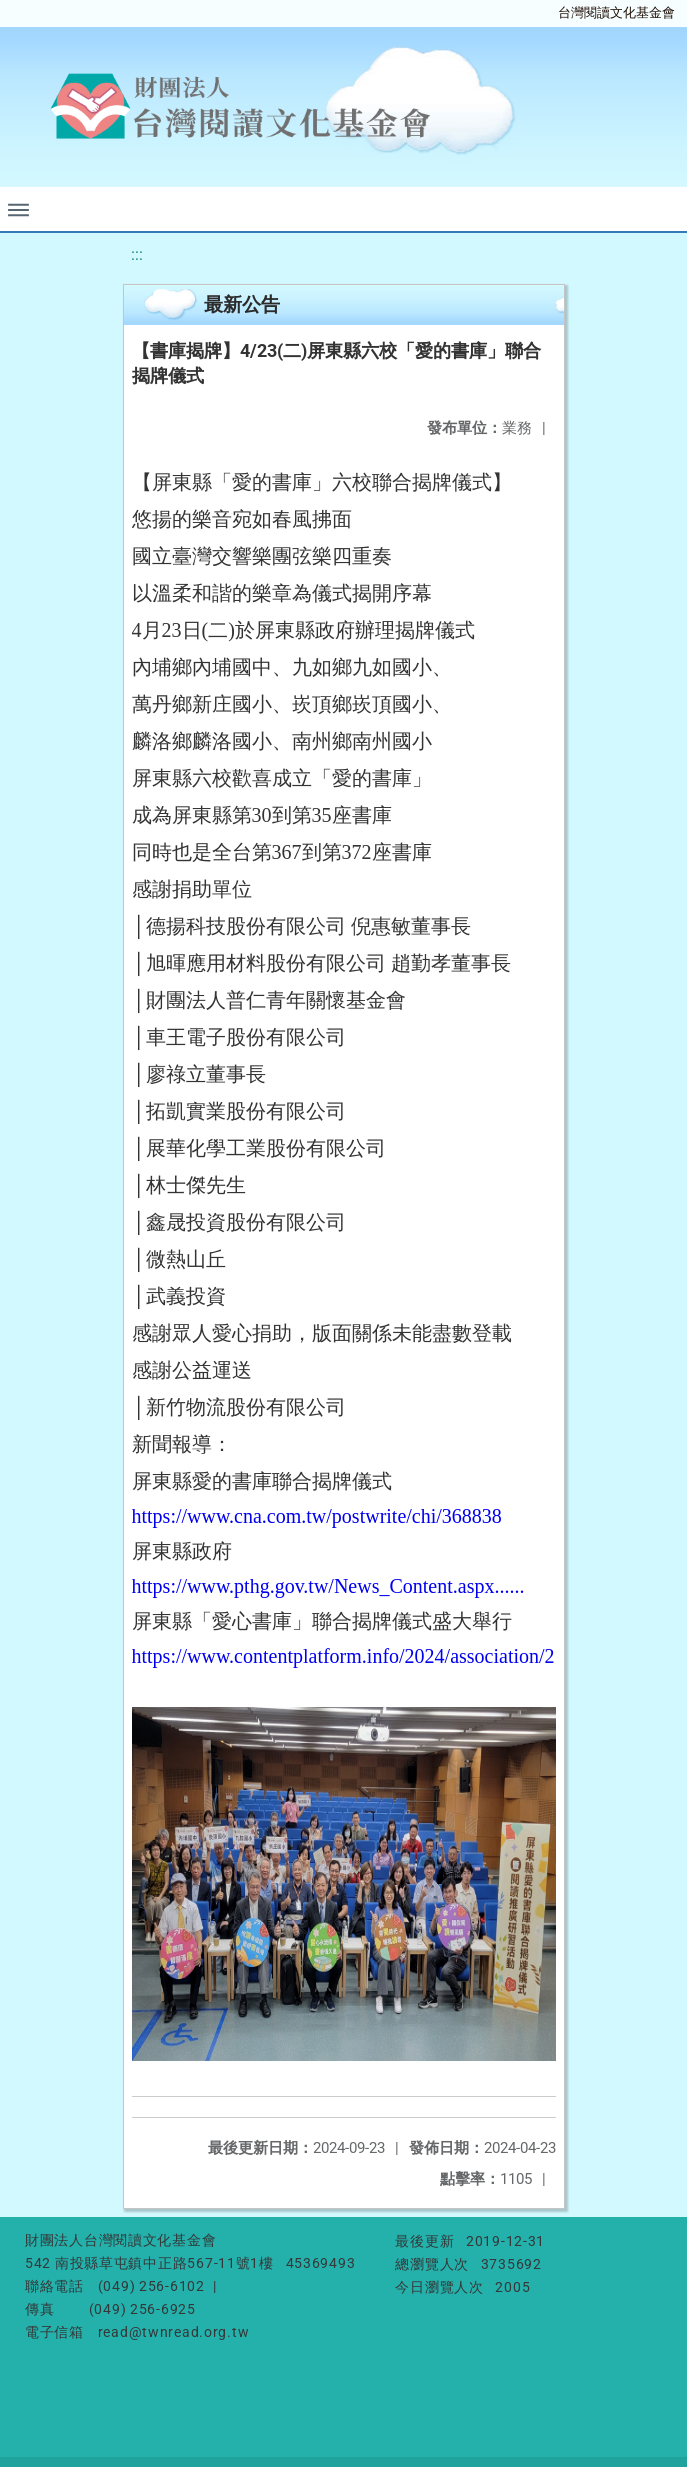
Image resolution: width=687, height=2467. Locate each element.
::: (137, 254)
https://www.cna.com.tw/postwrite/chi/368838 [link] (317, 1516)
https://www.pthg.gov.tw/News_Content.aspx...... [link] (328, 1586)
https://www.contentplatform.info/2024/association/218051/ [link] (371, 1656)
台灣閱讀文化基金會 (616, 12)
